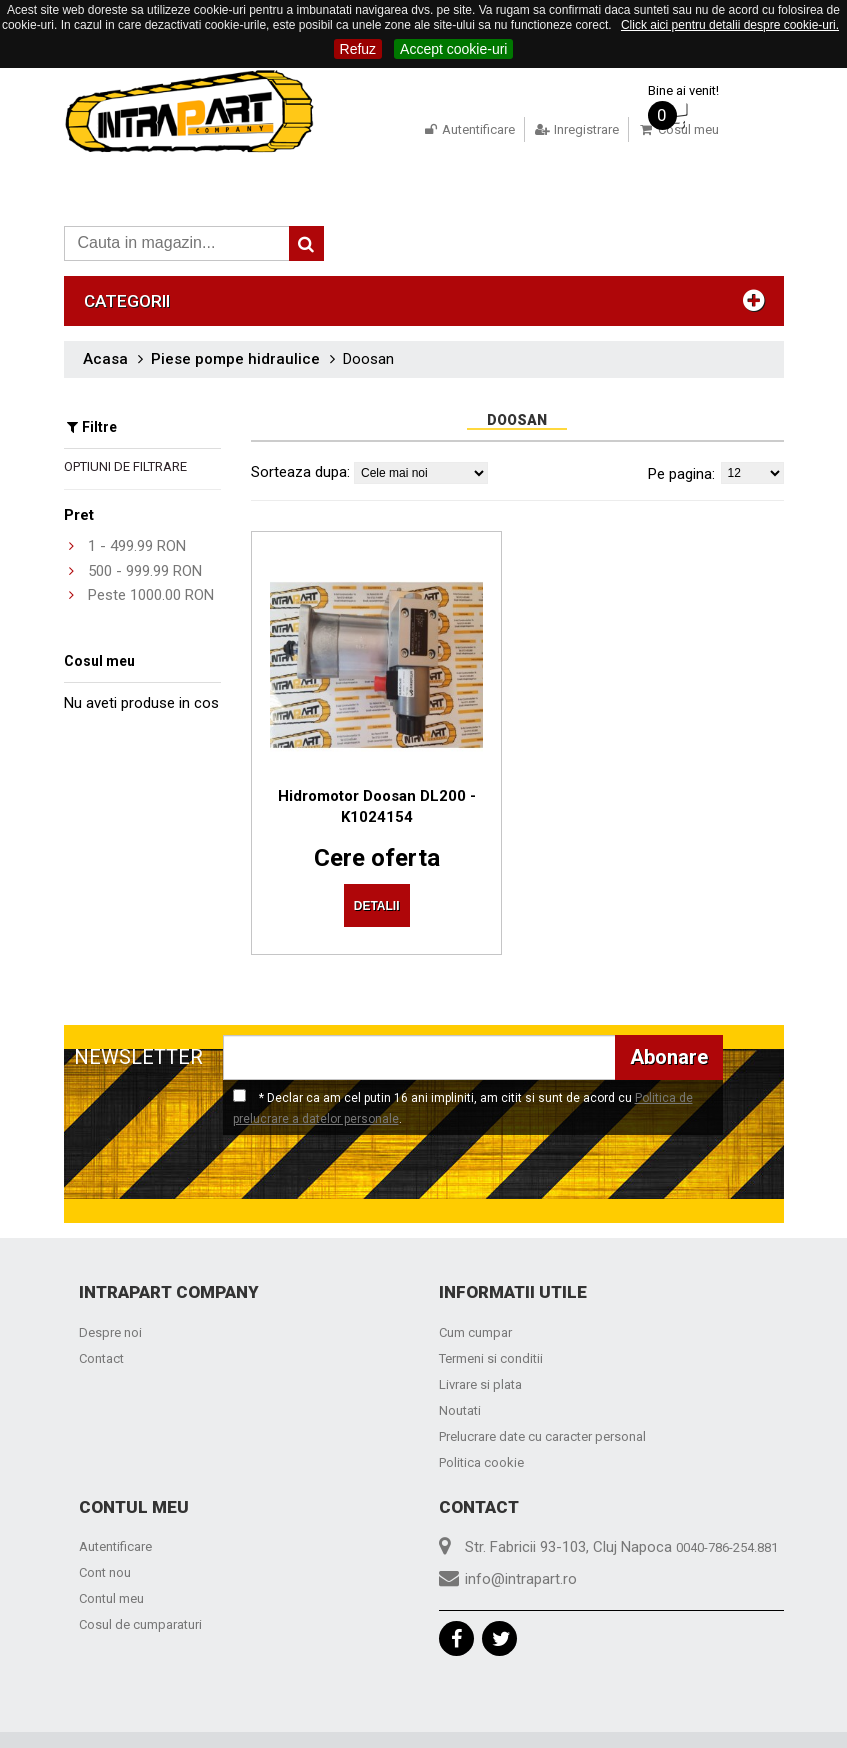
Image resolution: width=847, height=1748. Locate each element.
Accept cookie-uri (453, 49)
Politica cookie (481, 1416)
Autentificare (453, 129)
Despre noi (110, 1286)
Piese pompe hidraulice (235, 331)
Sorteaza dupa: (300, 444)
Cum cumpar (475, 1286)
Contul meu (111, 1552)
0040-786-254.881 (727, 1501)
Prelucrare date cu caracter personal (542, 1390)
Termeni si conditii (491, 1312)
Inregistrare (561, 129)
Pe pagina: (681, 446)
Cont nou (105, 1526)
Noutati (460, 1364)
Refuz (358, 49)
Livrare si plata (480, 1338)
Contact (101, 1312)
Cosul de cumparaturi (140, 1578)
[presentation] (236, 1128)
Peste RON (151, 567)
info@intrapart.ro (521, 1533)
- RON (137, 518)
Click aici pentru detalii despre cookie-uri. (730, 25)
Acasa (105, 331)
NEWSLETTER (138, 1011)
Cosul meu (663, 129)
